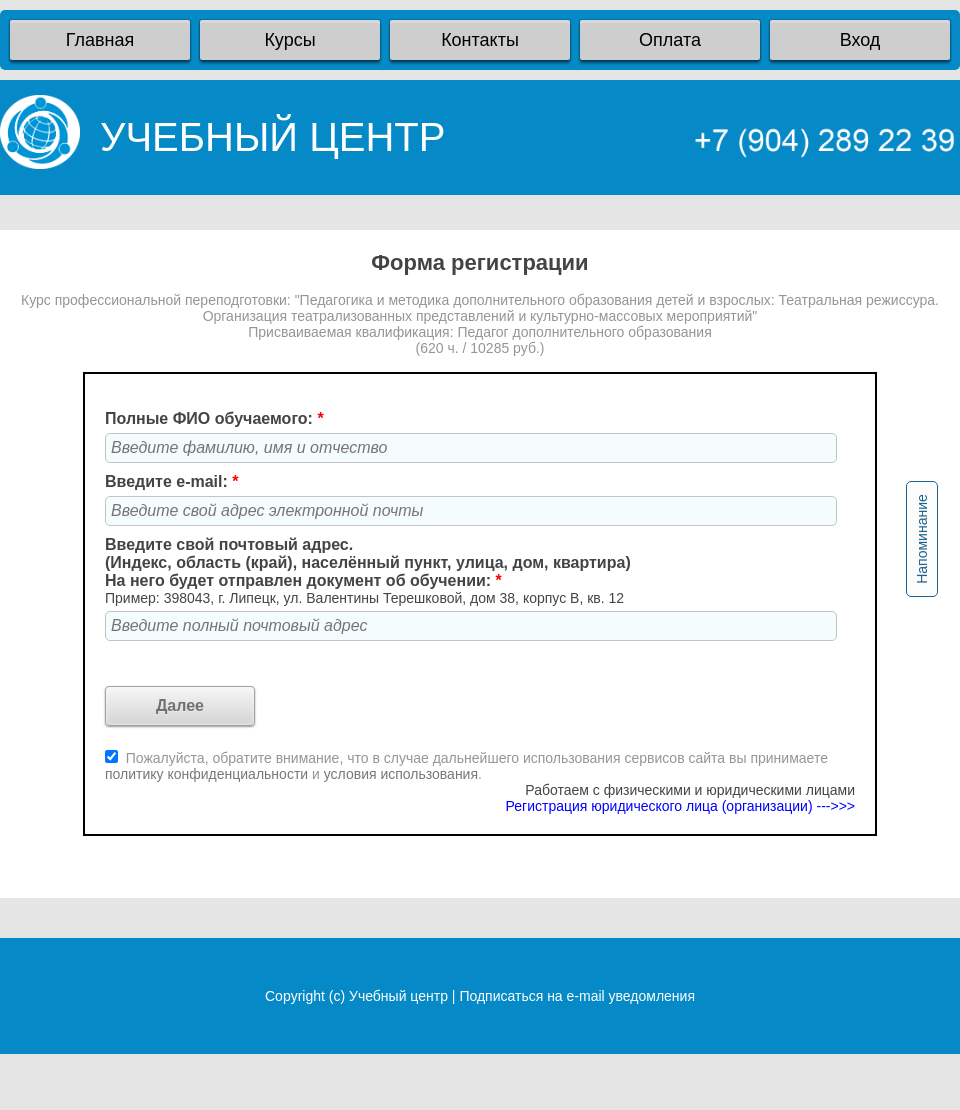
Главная (100, 40)
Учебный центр (398, 996)
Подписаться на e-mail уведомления (577, 996)
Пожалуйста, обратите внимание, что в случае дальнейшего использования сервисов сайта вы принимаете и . (466, 766)
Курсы (289, 40)
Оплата (670, 40)
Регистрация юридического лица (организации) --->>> (680, 806)
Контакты (480, 40)
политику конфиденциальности (208, 774)
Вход (860, 40)
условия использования (401, 774)
